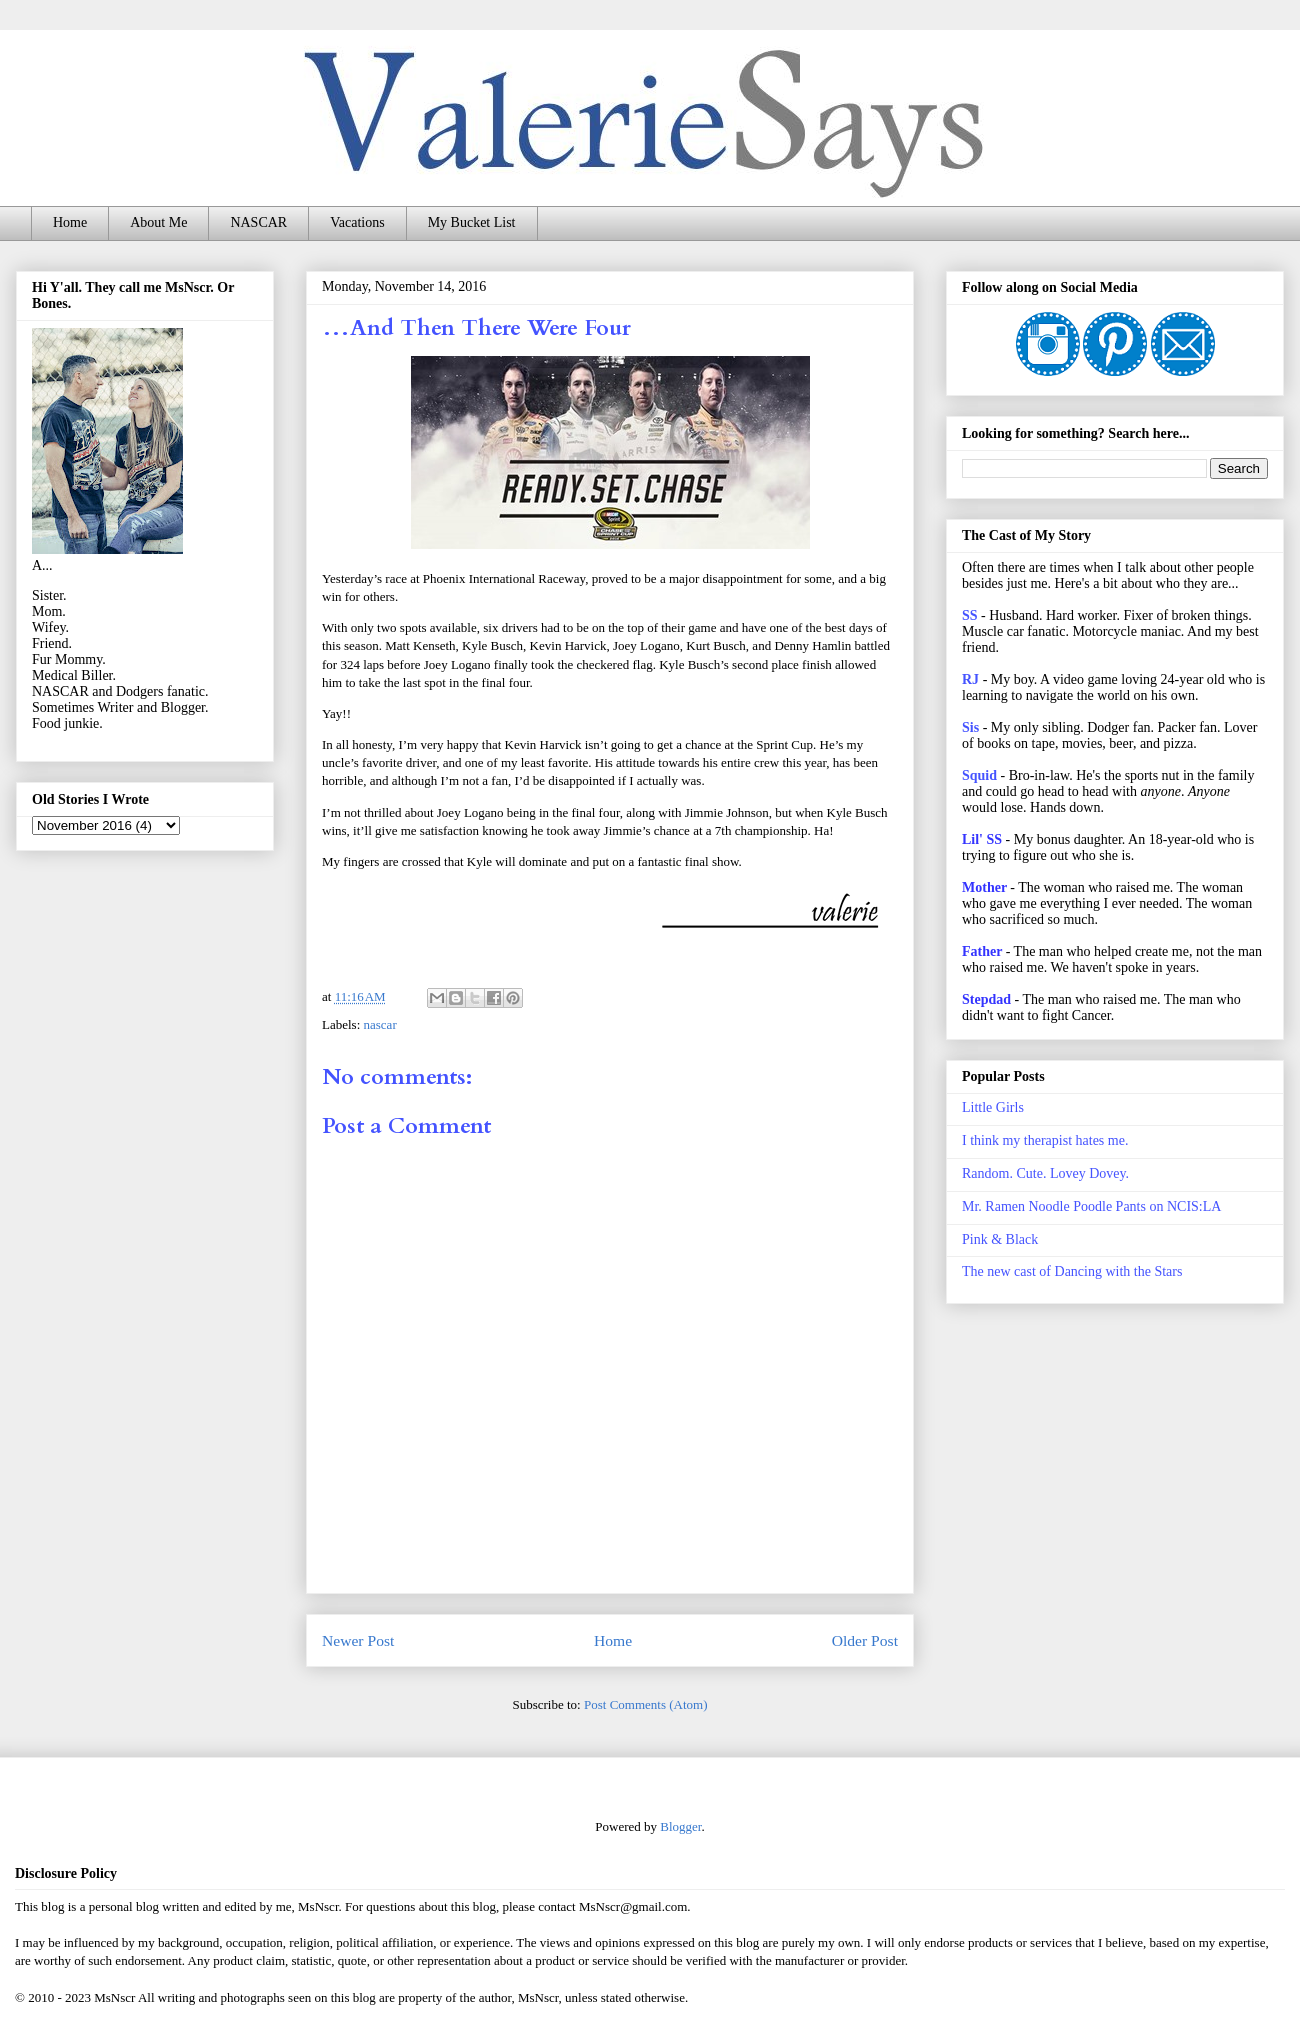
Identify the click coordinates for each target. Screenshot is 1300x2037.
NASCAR (258, 222)
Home (70, 222)
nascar (380, 1024)
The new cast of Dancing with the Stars (1072, 1271)
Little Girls (993, 1107)
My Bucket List (472, 222)
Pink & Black (1000, 1239)
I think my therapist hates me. (1045, 1140)
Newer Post (358, 1640)
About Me (158, 222)
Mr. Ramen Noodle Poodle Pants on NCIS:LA (1091, 1206)
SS (970, 615)
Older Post (865, 1640)
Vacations (357, 222)
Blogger (680, 1826)
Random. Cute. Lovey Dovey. (1045, 1173)
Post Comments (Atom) (646, 1704)
